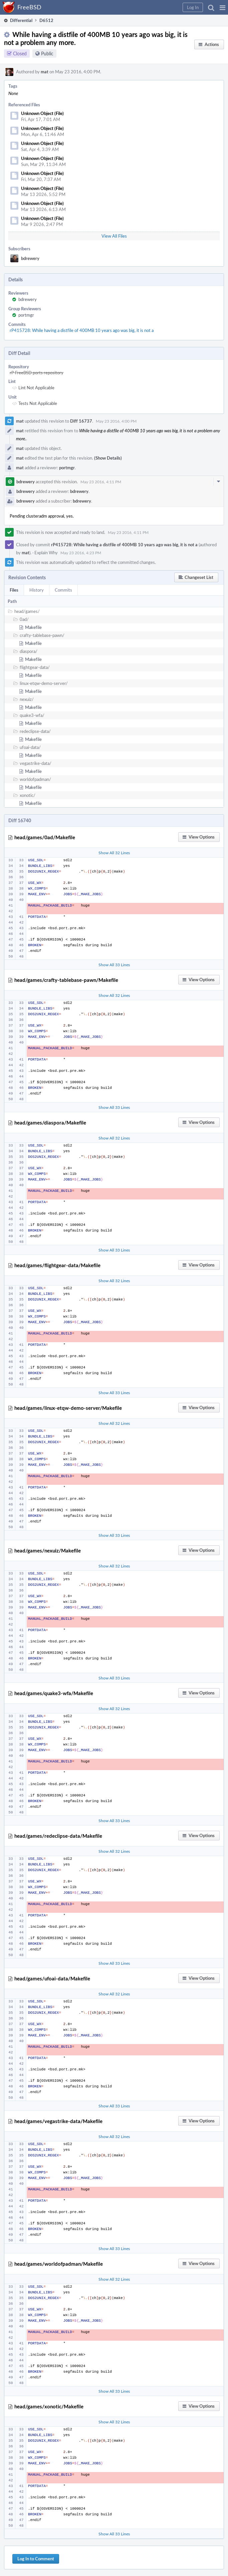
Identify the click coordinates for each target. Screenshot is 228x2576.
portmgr (26, 315)
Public (47, 53)
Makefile (33, 627)
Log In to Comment (35, 2559)
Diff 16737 (81, 421)
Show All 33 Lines (114, 964)
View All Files (114, 236)
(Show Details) (108, 458)
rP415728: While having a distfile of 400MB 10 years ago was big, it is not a (82, 330)
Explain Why (46, 553)
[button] (222, 7)
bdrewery (30, 258)
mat (44, 72)
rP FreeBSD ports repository (36, 373)
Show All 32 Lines (114, 852)
